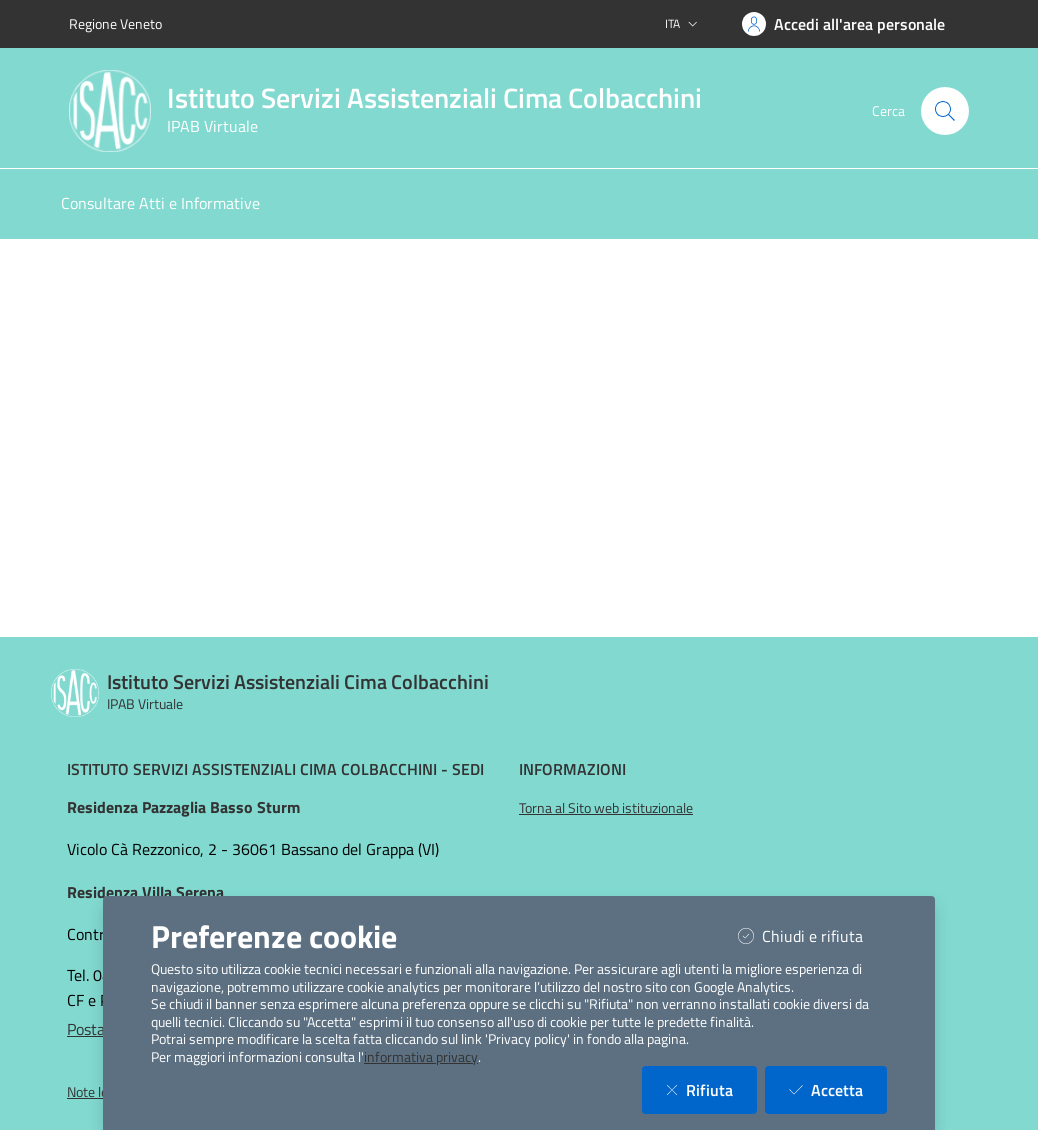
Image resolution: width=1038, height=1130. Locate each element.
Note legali (97, 1092)
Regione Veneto (115, 23)
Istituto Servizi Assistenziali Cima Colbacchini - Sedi (275, 769)
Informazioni (572, 769)
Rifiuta (711, 1089)
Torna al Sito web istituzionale (606, 808)
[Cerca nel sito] (945, 111)
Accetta (838, 1089)
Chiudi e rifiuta (812, 935)
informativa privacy (421, 1057)
